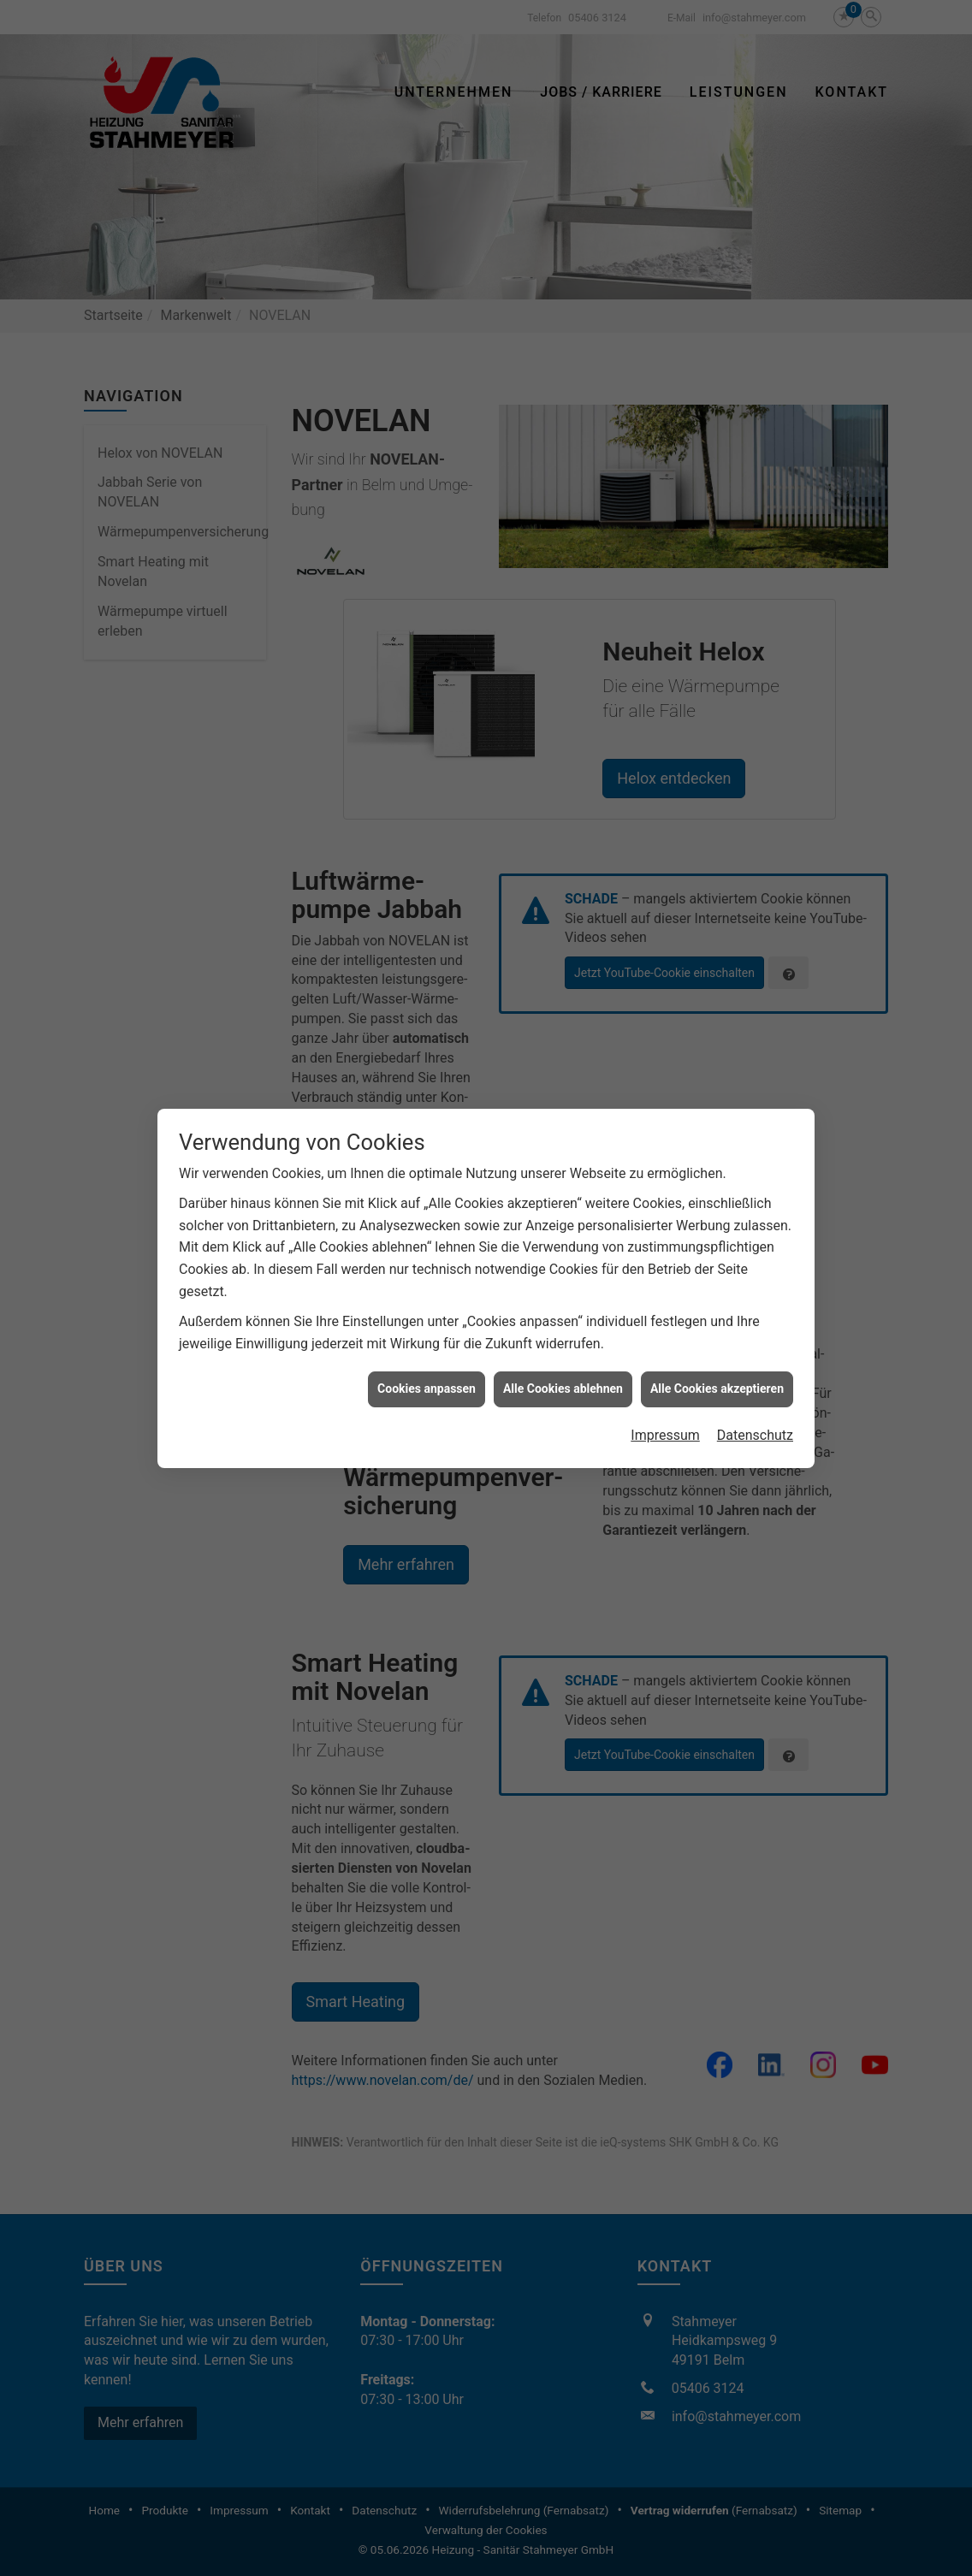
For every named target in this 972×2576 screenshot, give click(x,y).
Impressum (665, 1197)
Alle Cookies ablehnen (563, 1151)
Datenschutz (755, 1197)
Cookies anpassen (426, 1151)
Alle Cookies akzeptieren (717, 1151)
